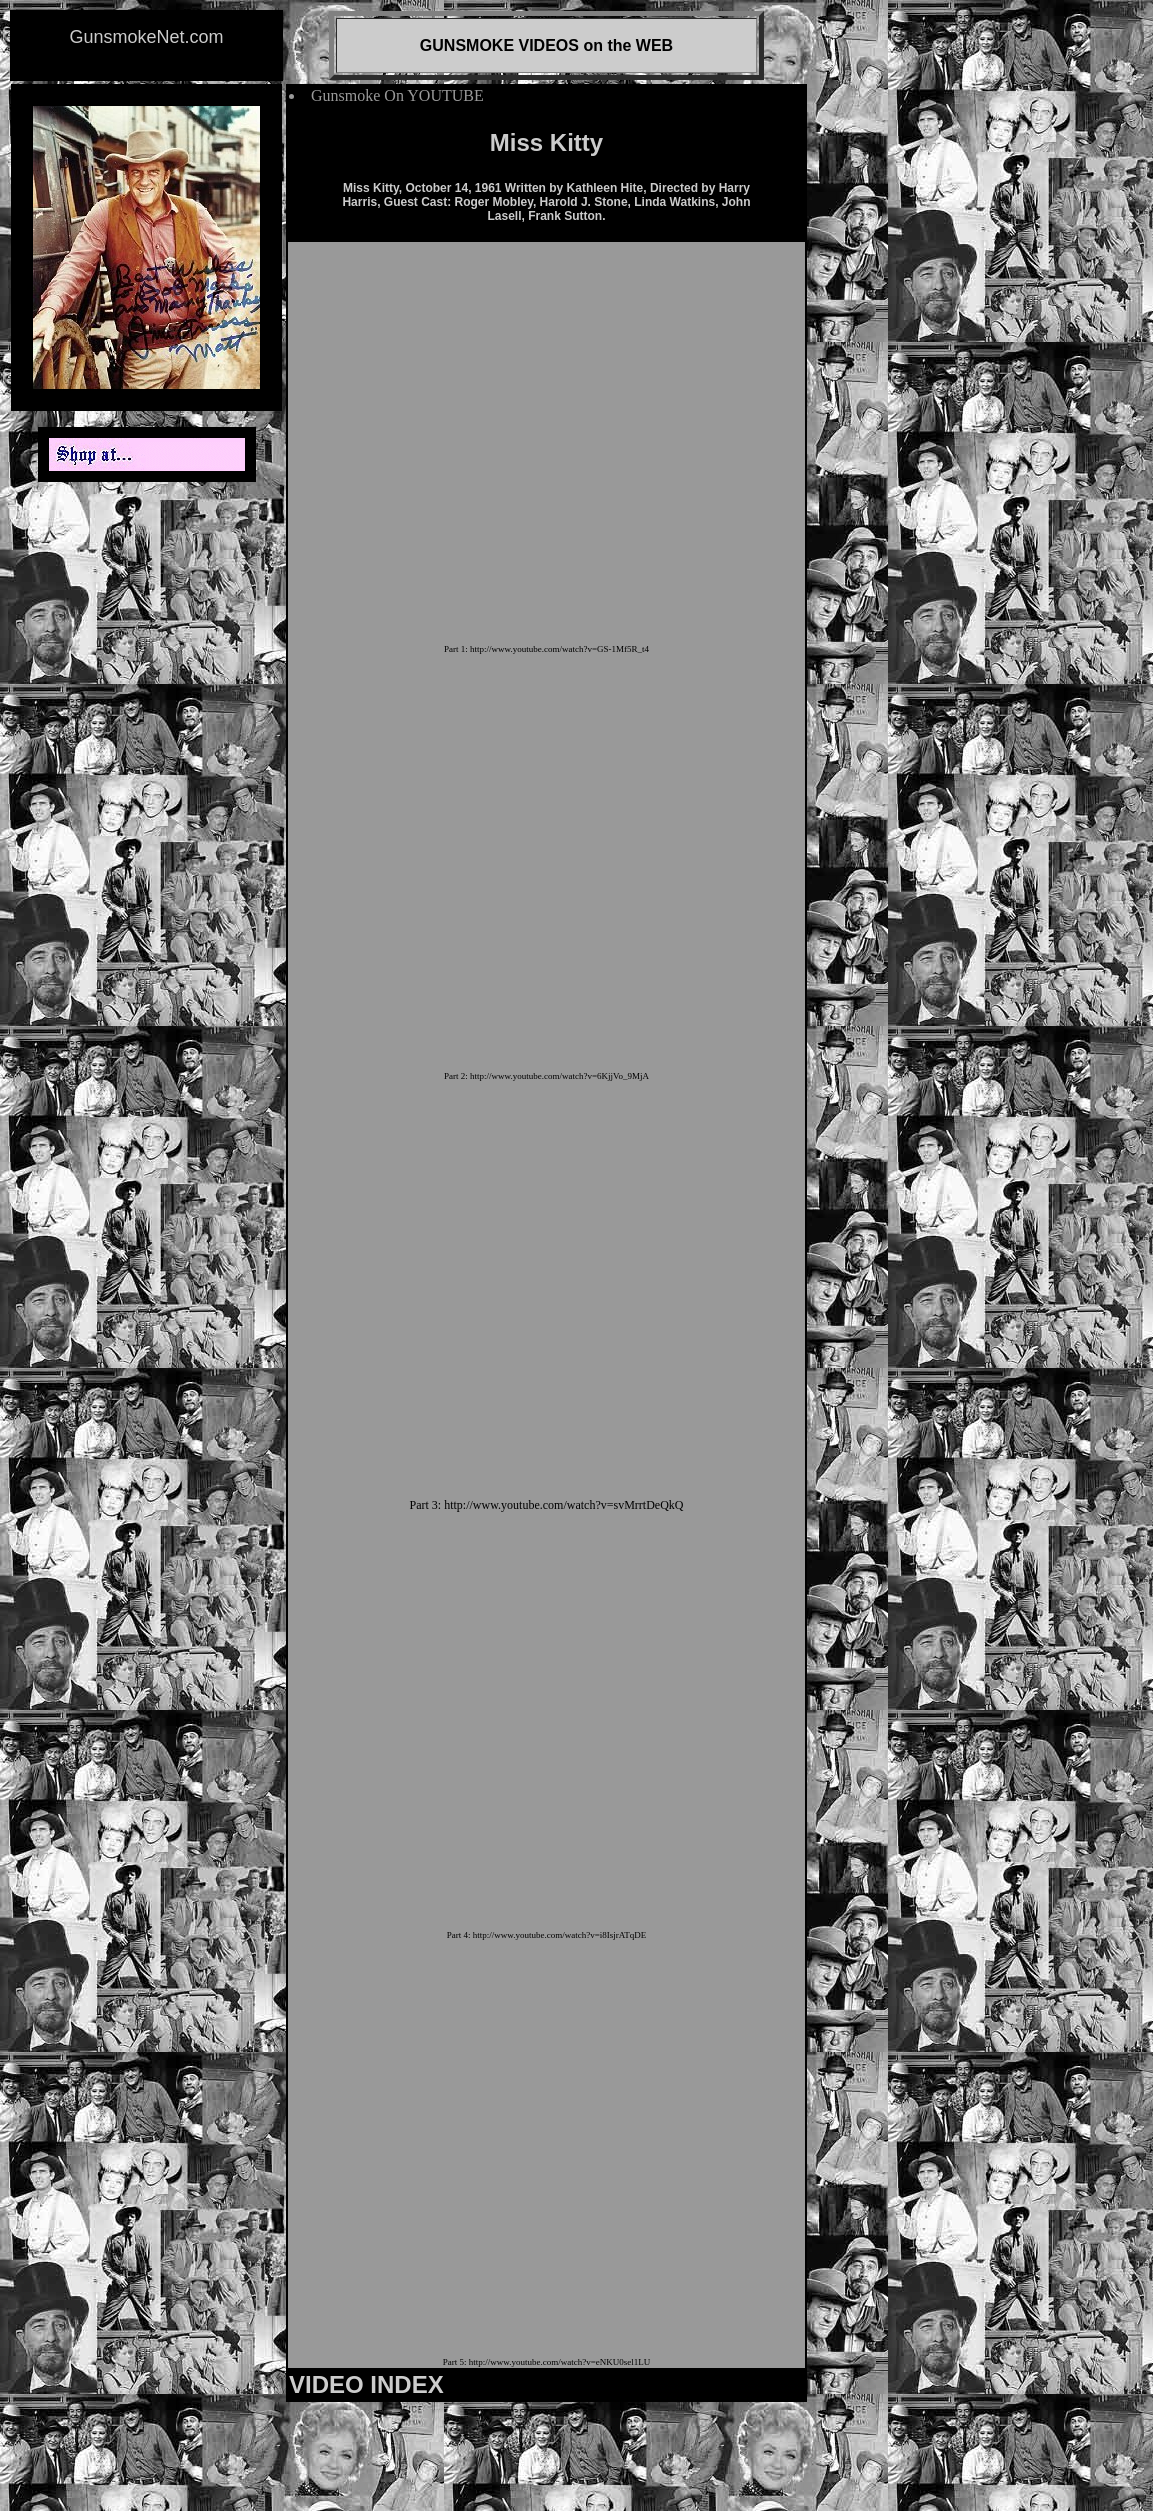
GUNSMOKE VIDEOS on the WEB (546, 45)
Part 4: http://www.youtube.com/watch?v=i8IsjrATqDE (546, 1935)
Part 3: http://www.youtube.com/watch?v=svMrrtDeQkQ (547, 1505)
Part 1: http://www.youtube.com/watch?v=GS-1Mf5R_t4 (546, 649)
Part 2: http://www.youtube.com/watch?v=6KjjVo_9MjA (546, 1076)
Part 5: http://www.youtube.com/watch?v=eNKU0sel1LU (546, 2362)
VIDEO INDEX (366, 2384)
